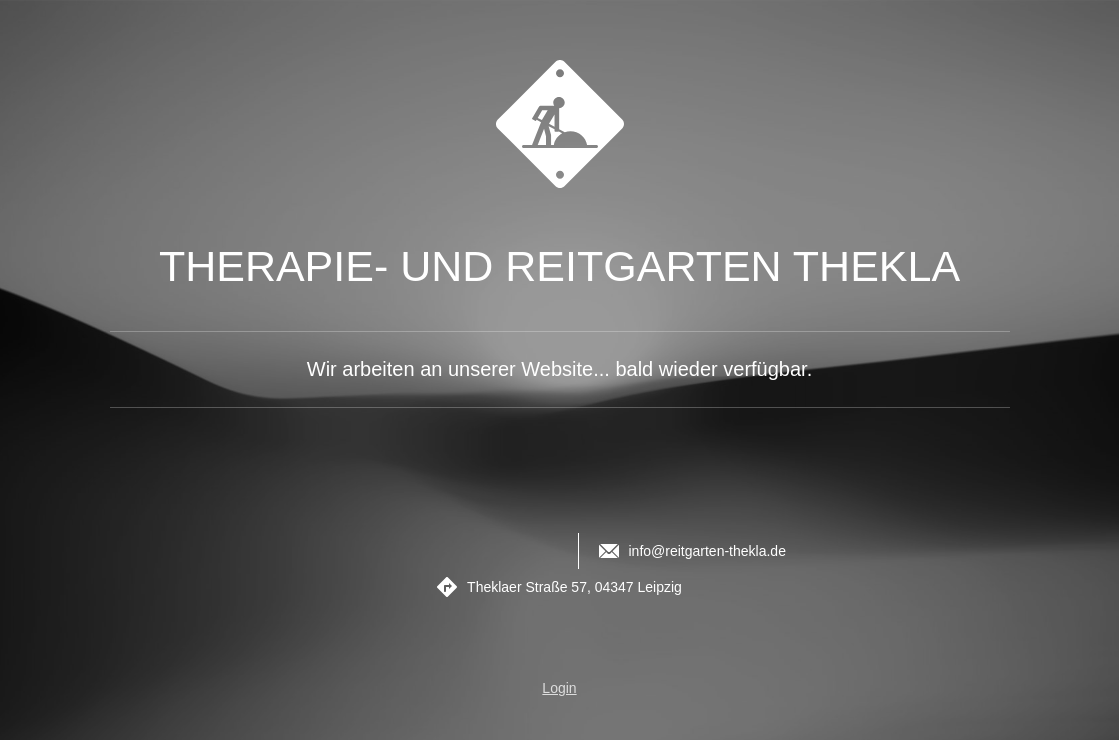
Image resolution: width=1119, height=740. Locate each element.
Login (559, 688)
